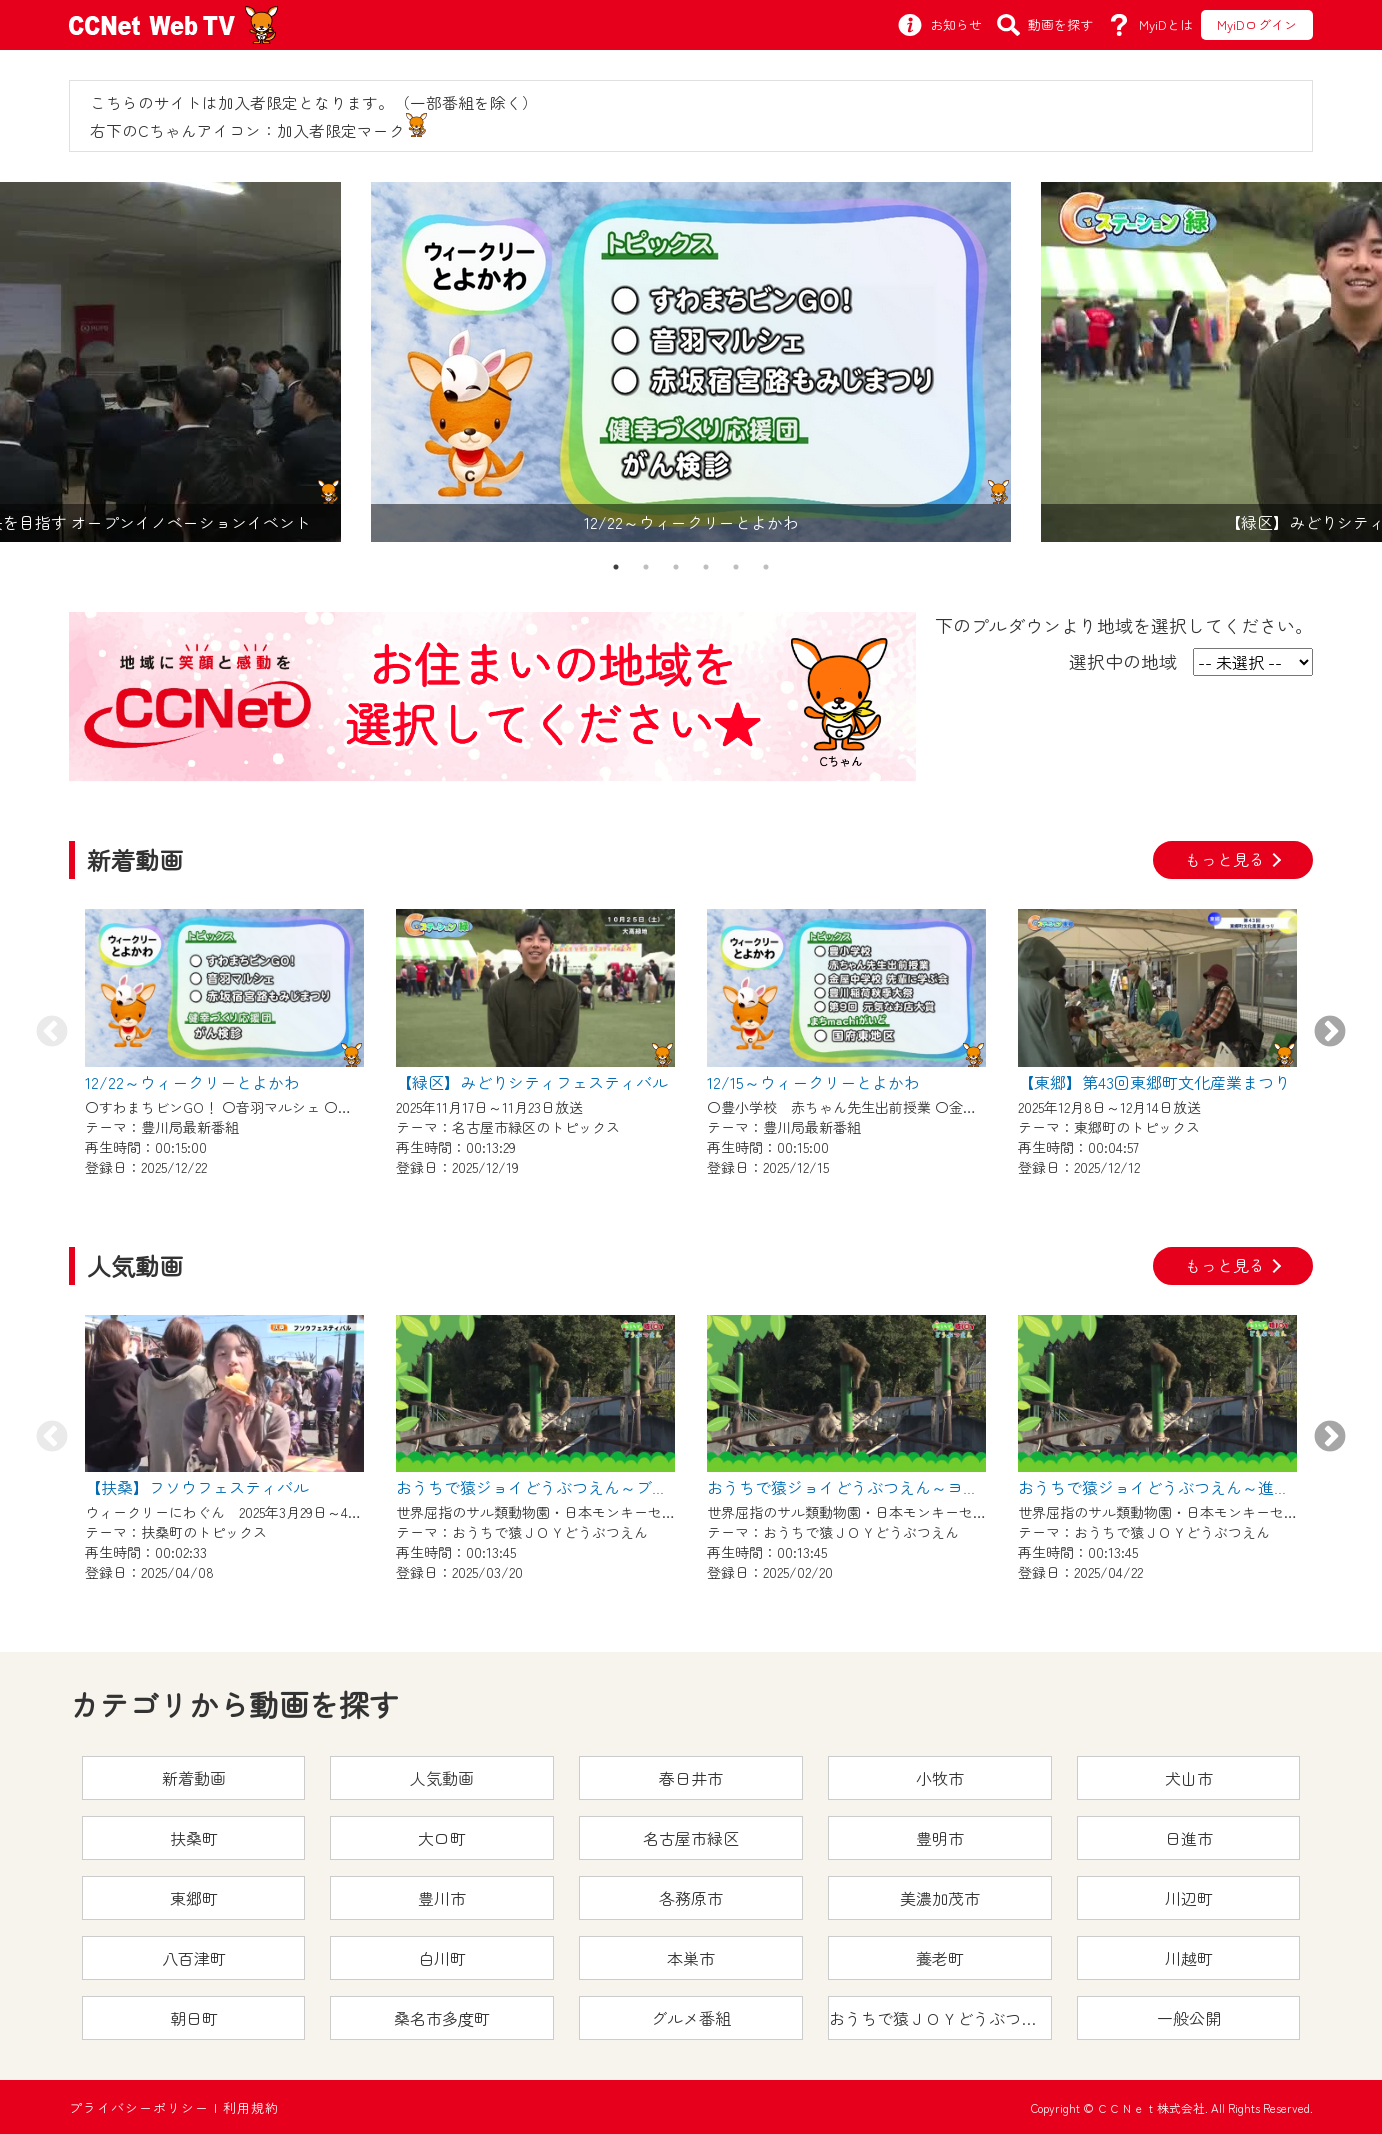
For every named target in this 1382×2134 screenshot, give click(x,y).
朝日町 (194, 2018)
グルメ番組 (691, 2018)
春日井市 (691, 1778)
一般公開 (1189, 2018)
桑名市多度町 (442, 2018)
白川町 (442, 1958)
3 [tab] (676, 567)
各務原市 (691, 1898)
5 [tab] (736, 567)
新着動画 (194, 1778)
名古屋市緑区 (691, 1838)
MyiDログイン (1257, 24)
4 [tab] (706, 567)
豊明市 (940, 1838)
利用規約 (251, 2107)
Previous (52, 1033)
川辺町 (1189, 1898)
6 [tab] (766, 567)
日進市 (1189, 1838)
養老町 (940, 1958)
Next (1330, 1033)
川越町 (1189, 1958)
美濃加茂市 (940, 1898)
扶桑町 (194, 1838)
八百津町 (194, 1958)
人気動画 (442, 1778)
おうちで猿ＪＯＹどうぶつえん (940, 2018)
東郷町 (194, 1898)
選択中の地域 (1123, 661)
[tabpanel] (691, 362)
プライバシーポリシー (139, 2107)
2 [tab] (646, 567)
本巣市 (691, 1958)
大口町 (442, 1838)
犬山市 (1189, 1778)
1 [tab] (616, 567)
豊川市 (442, 1898)
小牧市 (940, 1778)
